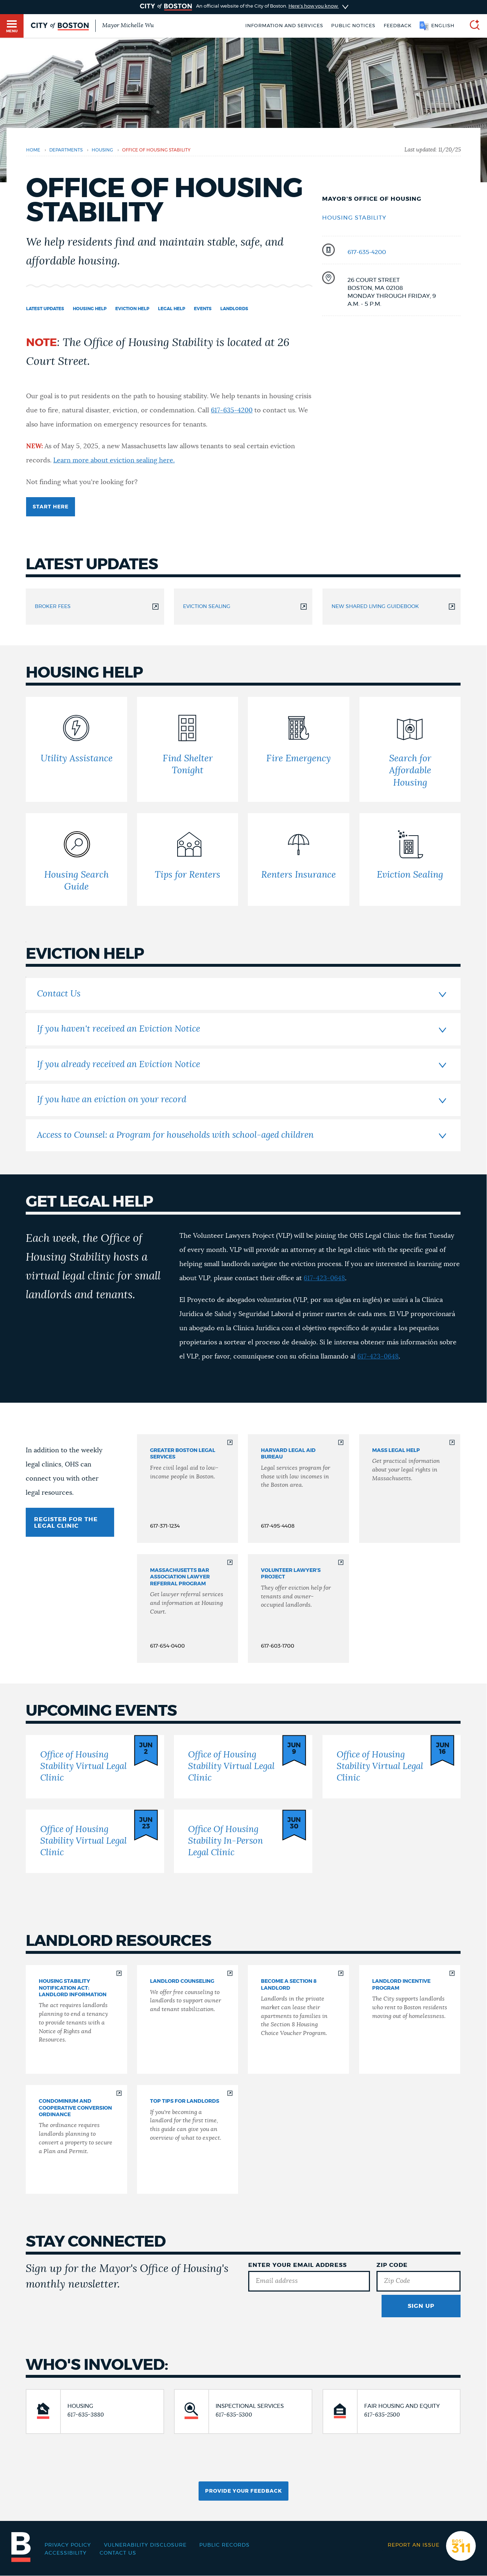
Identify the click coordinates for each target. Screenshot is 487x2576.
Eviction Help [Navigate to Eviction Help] (132, 309)
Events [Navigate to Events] (203, 309)
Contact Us (118, 2553)
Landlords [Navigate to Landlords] (234, 309)
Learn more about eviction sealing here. (114, 460)
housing (102, 150)
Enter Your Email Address (297, 2265)
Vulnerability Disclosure (145, 2545)
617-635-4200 (366, 252)
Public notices (353, 26)
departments (66, 150)
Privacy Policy (68, 2545)
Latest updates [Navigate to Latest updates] (45, 309)
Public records (224, 2545)
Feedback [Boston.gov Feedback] (398, 26)
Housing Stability (354, 218)
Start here (50, 506)
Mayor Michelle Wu (128, 25)
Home (33, 150)
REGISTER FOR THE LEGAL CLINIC (66, 1522)
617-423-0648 (324, 1278)
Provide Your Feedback (243, 2491)
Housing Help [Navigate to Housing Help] (90, 309)
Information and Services (284, 26)
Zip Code (392, 2265)
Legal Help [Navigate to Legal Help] (171, 309)
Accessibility (66, 2553)
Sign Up (421, 2306)
